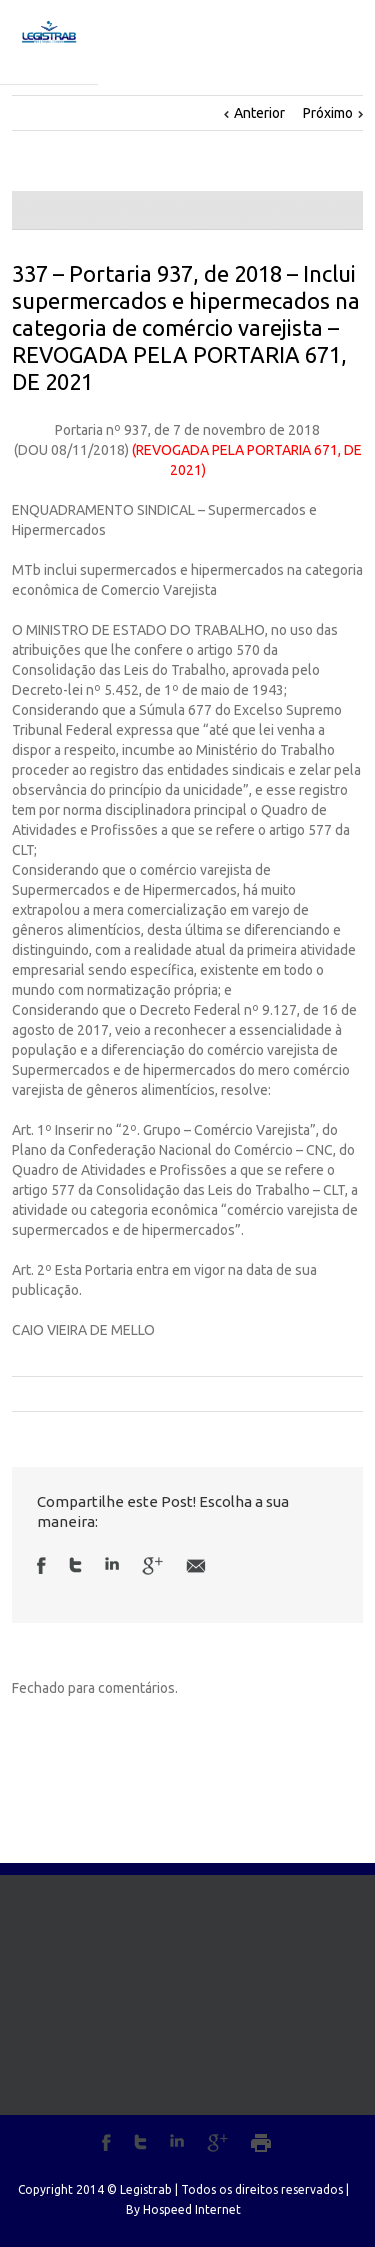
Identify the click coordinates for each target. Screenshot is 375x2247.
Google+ (217, 2143)
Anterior (259, 113)
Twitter (75, 1565)
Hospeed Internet (192, 2209)
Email (196, 1566)
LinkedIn (112, 1563)
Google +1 (152, 1566)
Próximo (328, 113)
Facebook (41, 1565)
